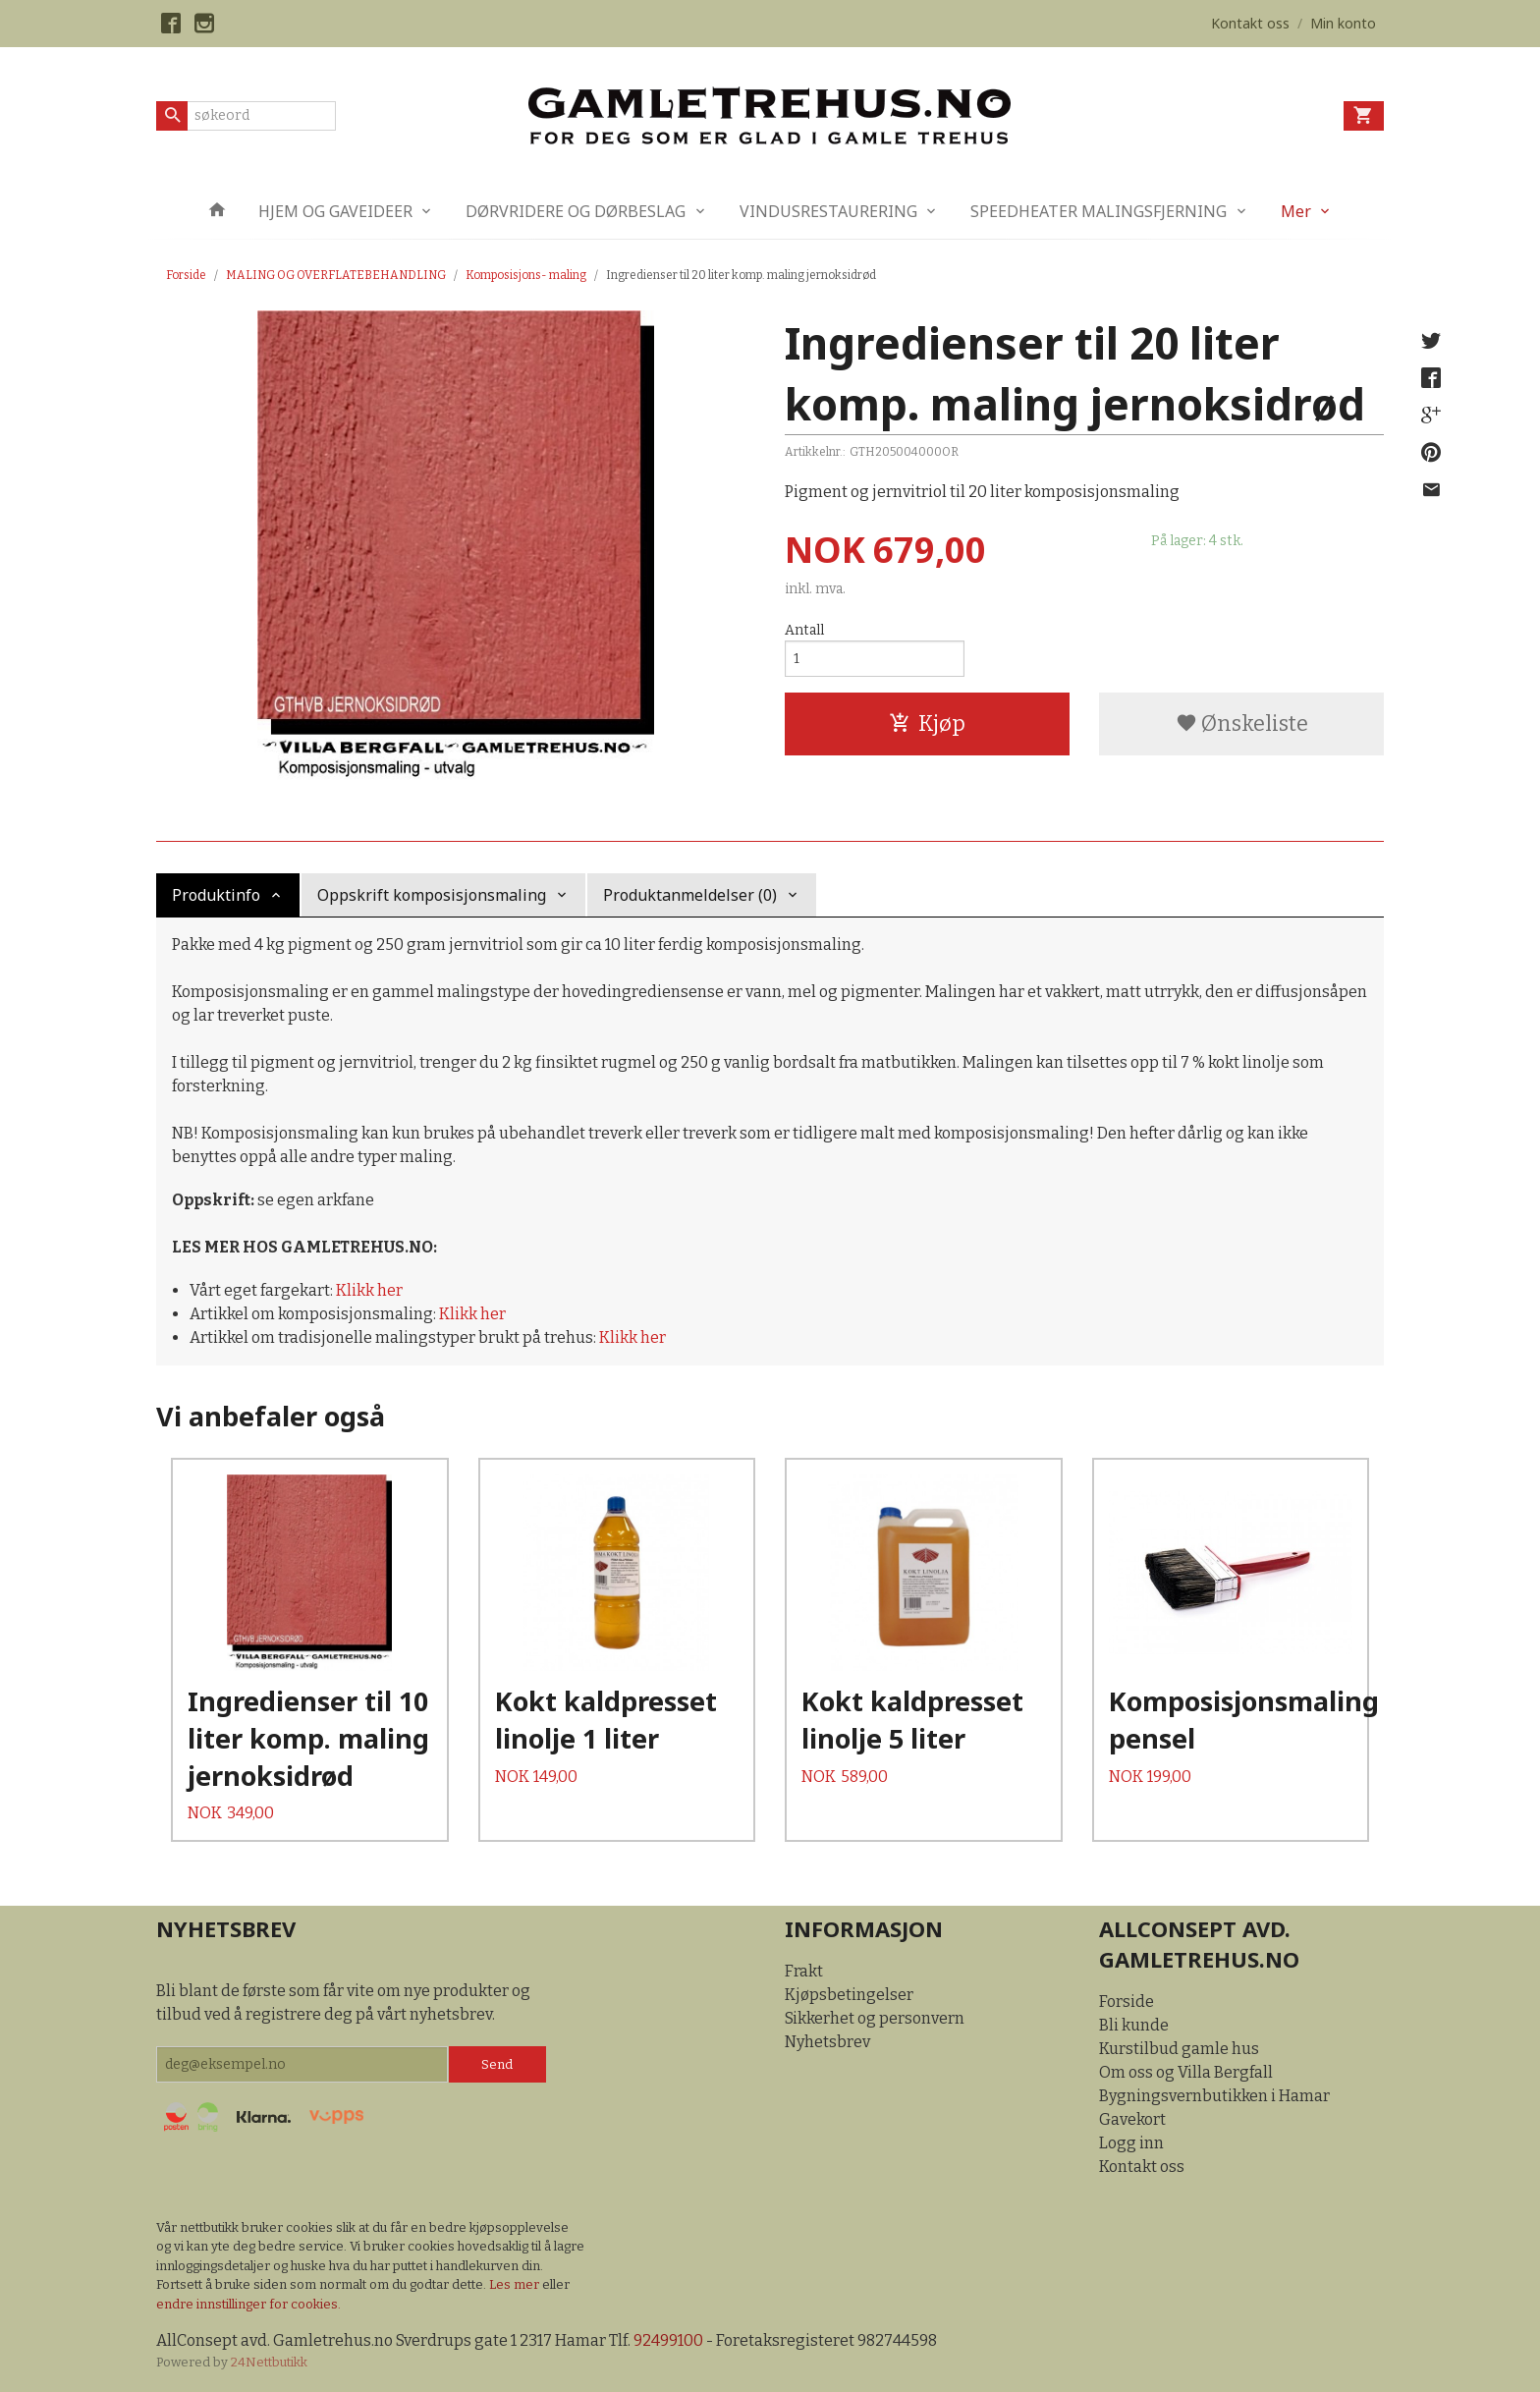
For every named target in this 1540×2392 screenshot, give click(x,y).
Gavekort (1132, 2119)
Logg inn (1131, 2143)
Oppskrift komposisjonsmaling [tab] (431, 895)
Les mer (515, 2284)
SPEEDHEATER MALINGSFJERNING (1098, 211)
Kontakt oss (1141, 2166)
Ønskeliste (1242, 723)
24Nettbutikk (269, 2362)
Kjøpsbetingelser (849, 1994)
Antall (804, 630)
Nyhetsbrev (827, 2041)
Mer (1296, 211)
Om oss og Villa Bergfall (1186, 2072)
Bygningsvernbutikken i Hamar (1214, 2095)
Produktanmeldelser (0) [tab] (690, 895)
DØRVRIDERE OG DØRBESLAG (576, 211)
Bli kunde (1134, 2025)
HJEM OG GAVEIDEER (335, 211)
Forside (186, 275)
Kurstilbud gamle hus (1179, 2048)
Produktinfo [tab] (216, 895)
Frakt (804, 1971)
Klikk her (369, 1290)
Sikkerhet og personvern (874, 2018)
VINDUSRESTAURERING (828, 211)
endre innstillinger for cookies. (248, 2304)
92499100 (668, 2340)
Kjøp (927, 723)
